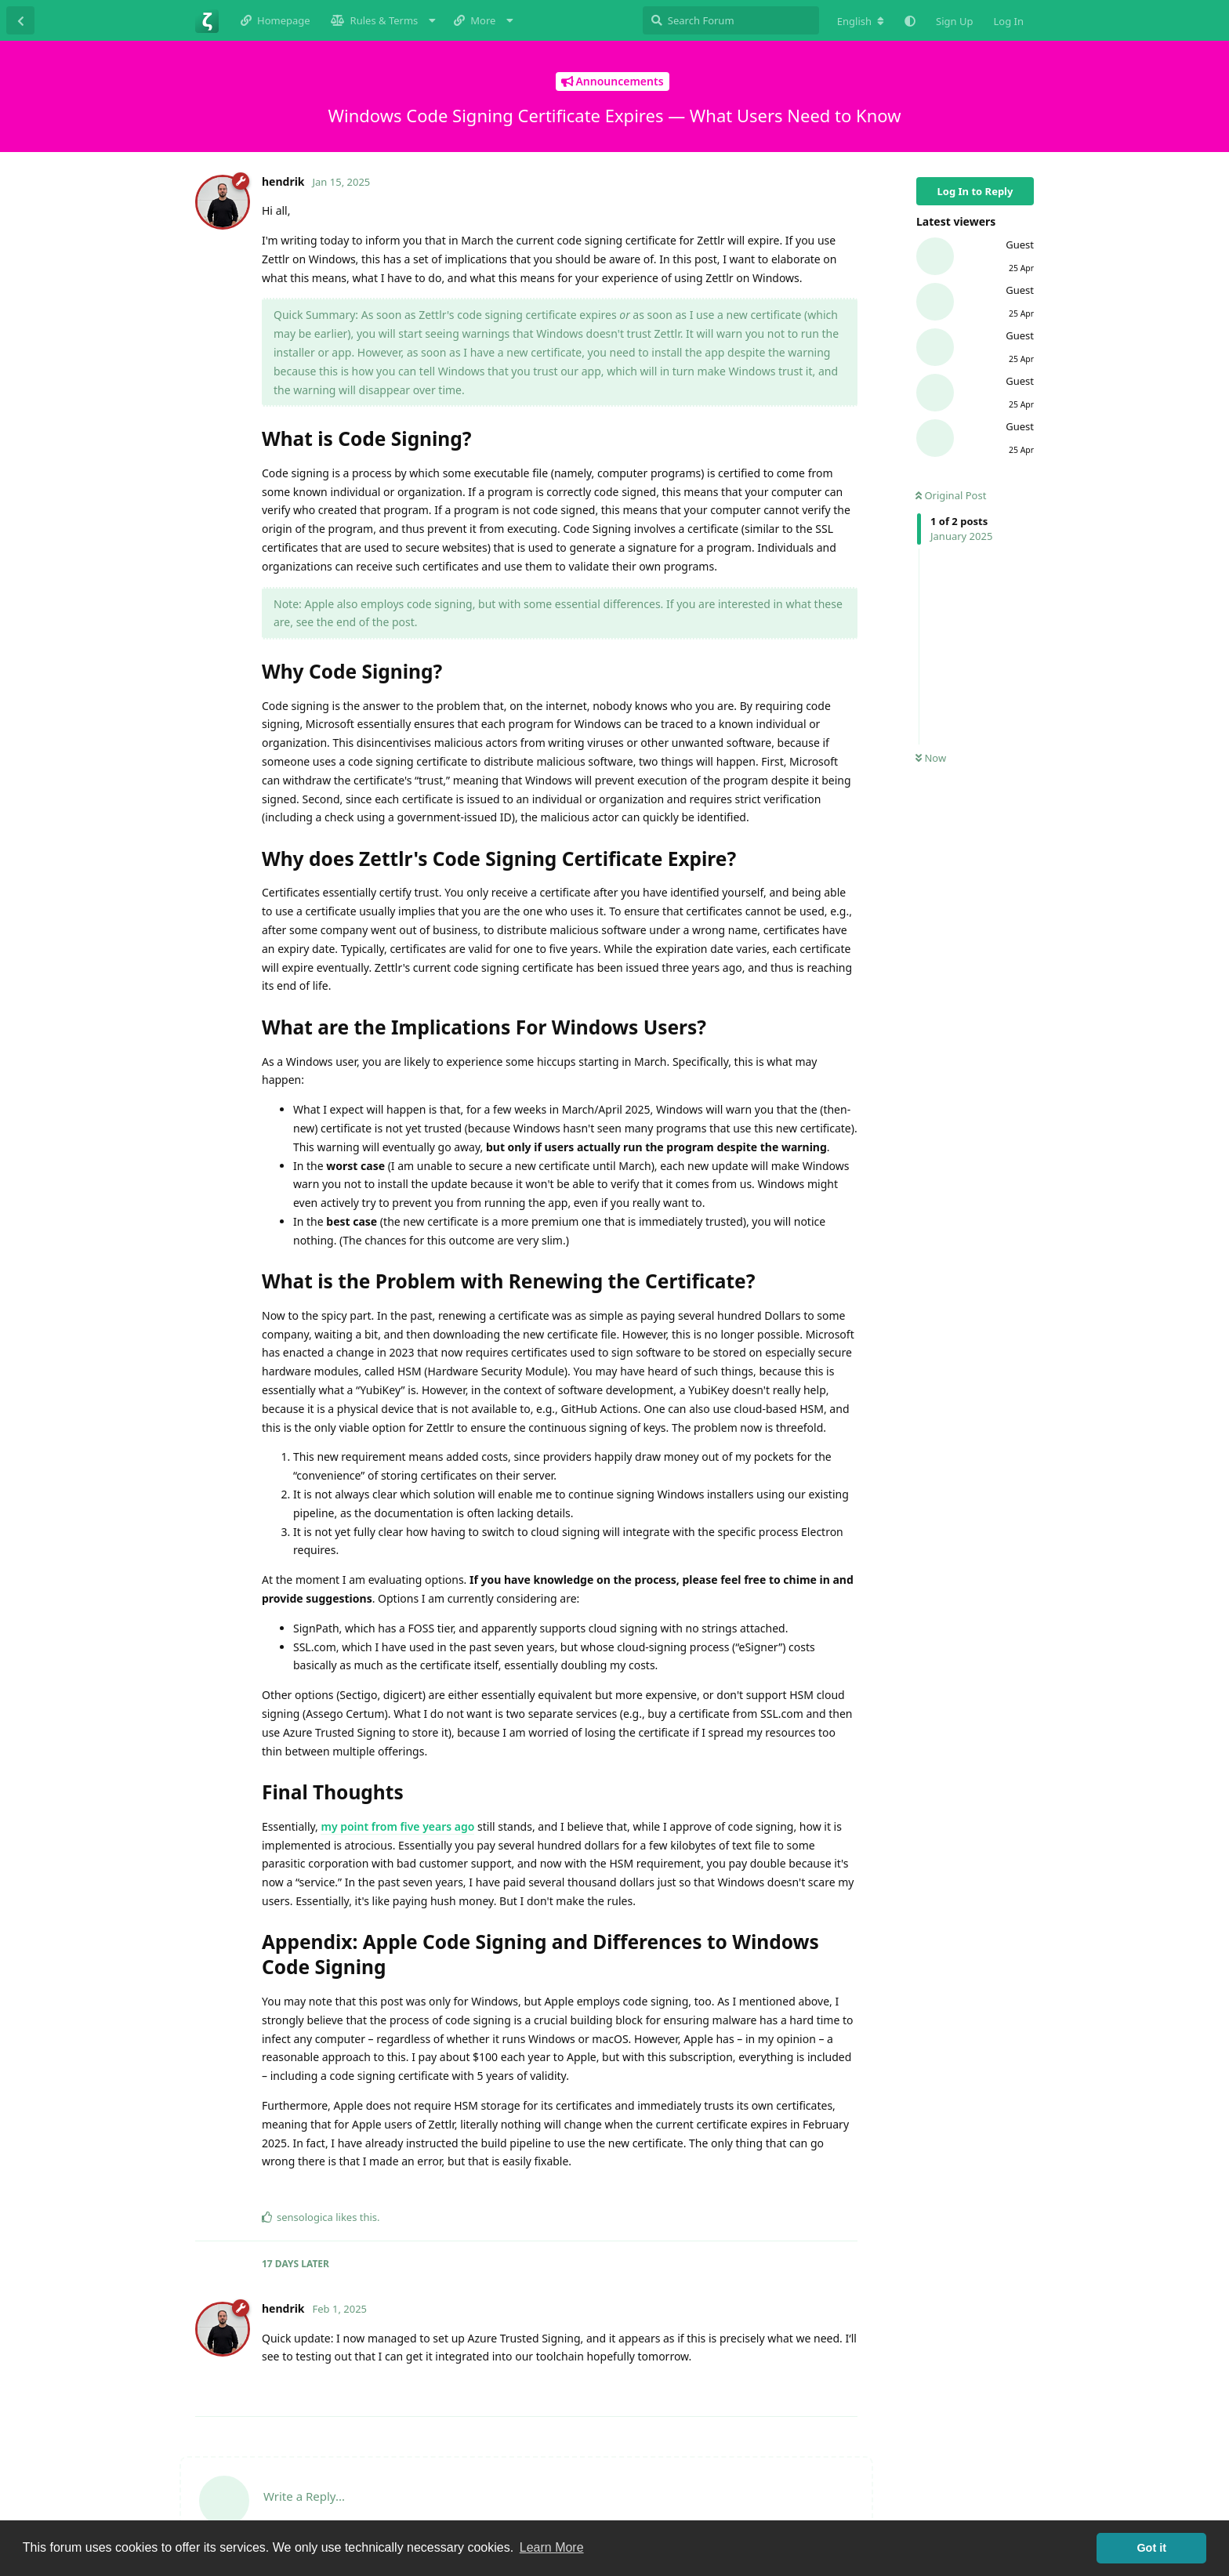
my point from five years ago (397, 1826)
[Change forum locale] (860, 21)
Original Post (950, 495)
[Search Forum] (731, 20)
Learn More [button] (552, 2547)
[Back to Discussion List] (20, 20)
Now (930, 758)
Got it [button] (1151, 2548)
